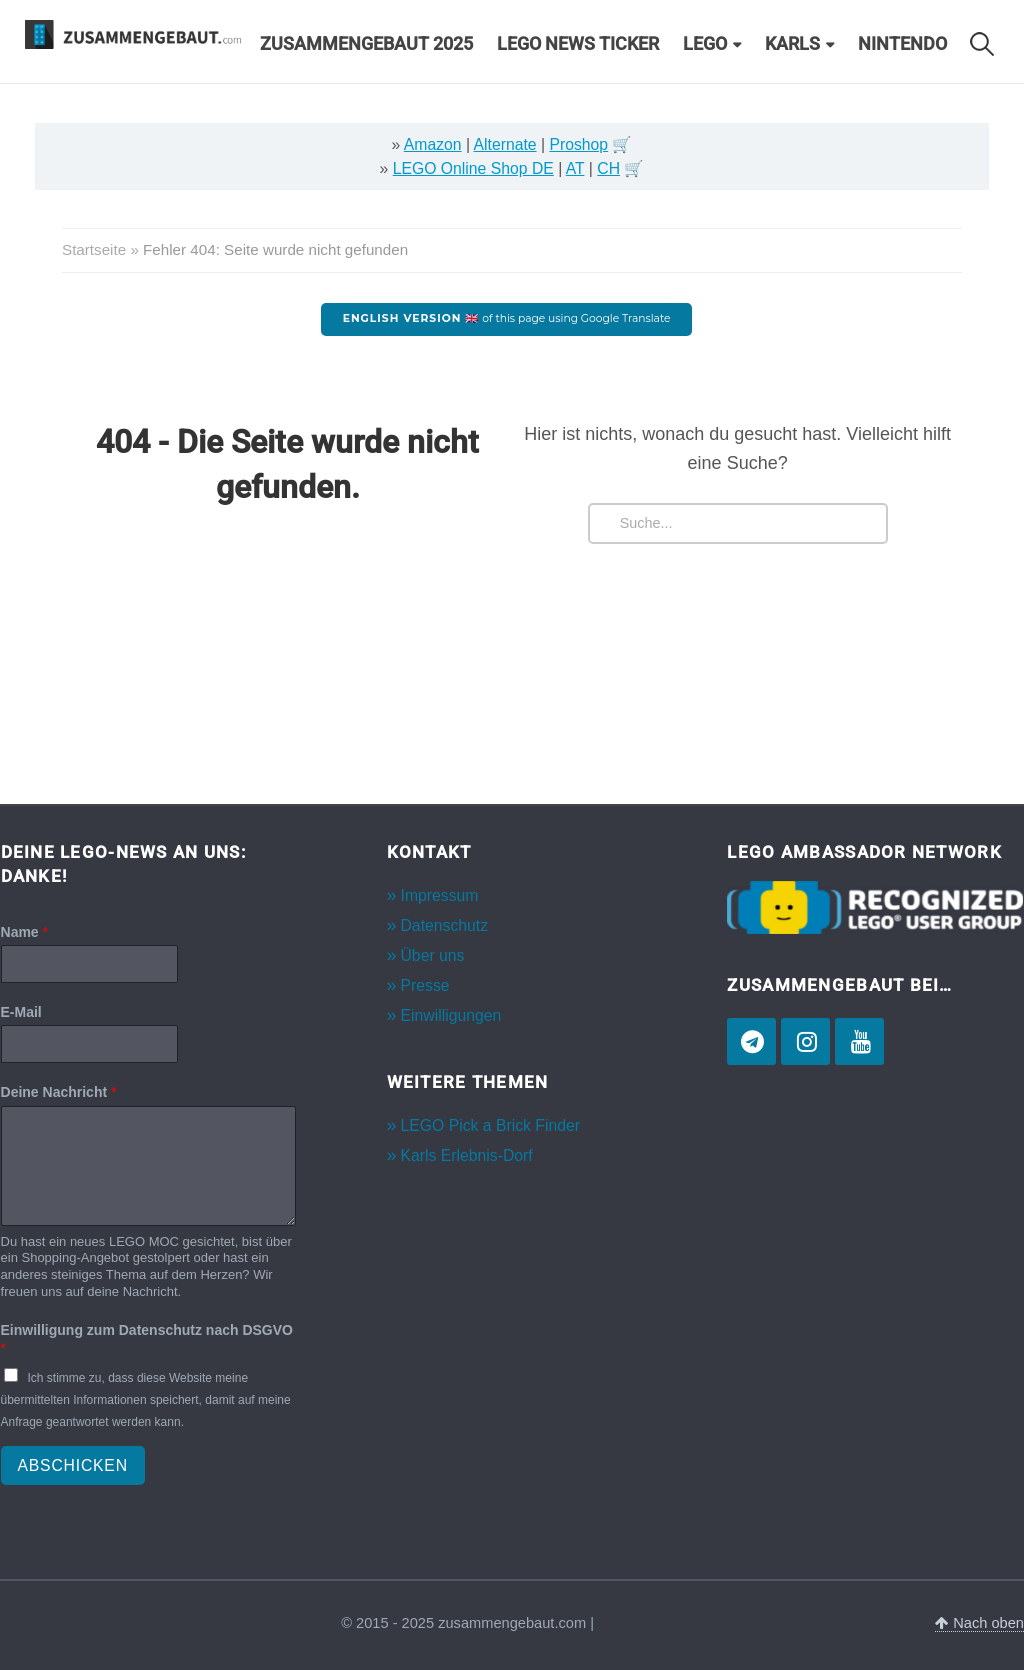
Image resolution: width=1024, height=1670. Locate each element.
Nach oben (979, 1623)
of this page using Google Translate (507, 318)
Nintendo (902, 44)
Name (24, 932)
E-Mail (21, 1012)
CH (608, 168)
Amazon (433, 144)
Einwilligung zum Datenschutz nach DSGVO (147, 1339)
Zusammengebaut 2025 (366, 44)
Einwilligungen (451, 1015)
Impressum (440, 895)
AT (575, 168)
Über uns (433, 955)
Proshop (578, 144)
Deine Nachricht (59, 1092)
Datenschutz (445, 925)
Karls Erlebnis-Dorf (467, 1155)
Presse (425, 985)
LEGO (705, 44)
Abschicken (73, 1465)
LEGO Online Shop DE (473, 168)
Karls (792, 44)
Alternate (505, 144)
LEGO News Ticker (578, 44)
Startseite (94, 249)
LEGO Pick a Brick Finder (490, 1125)
